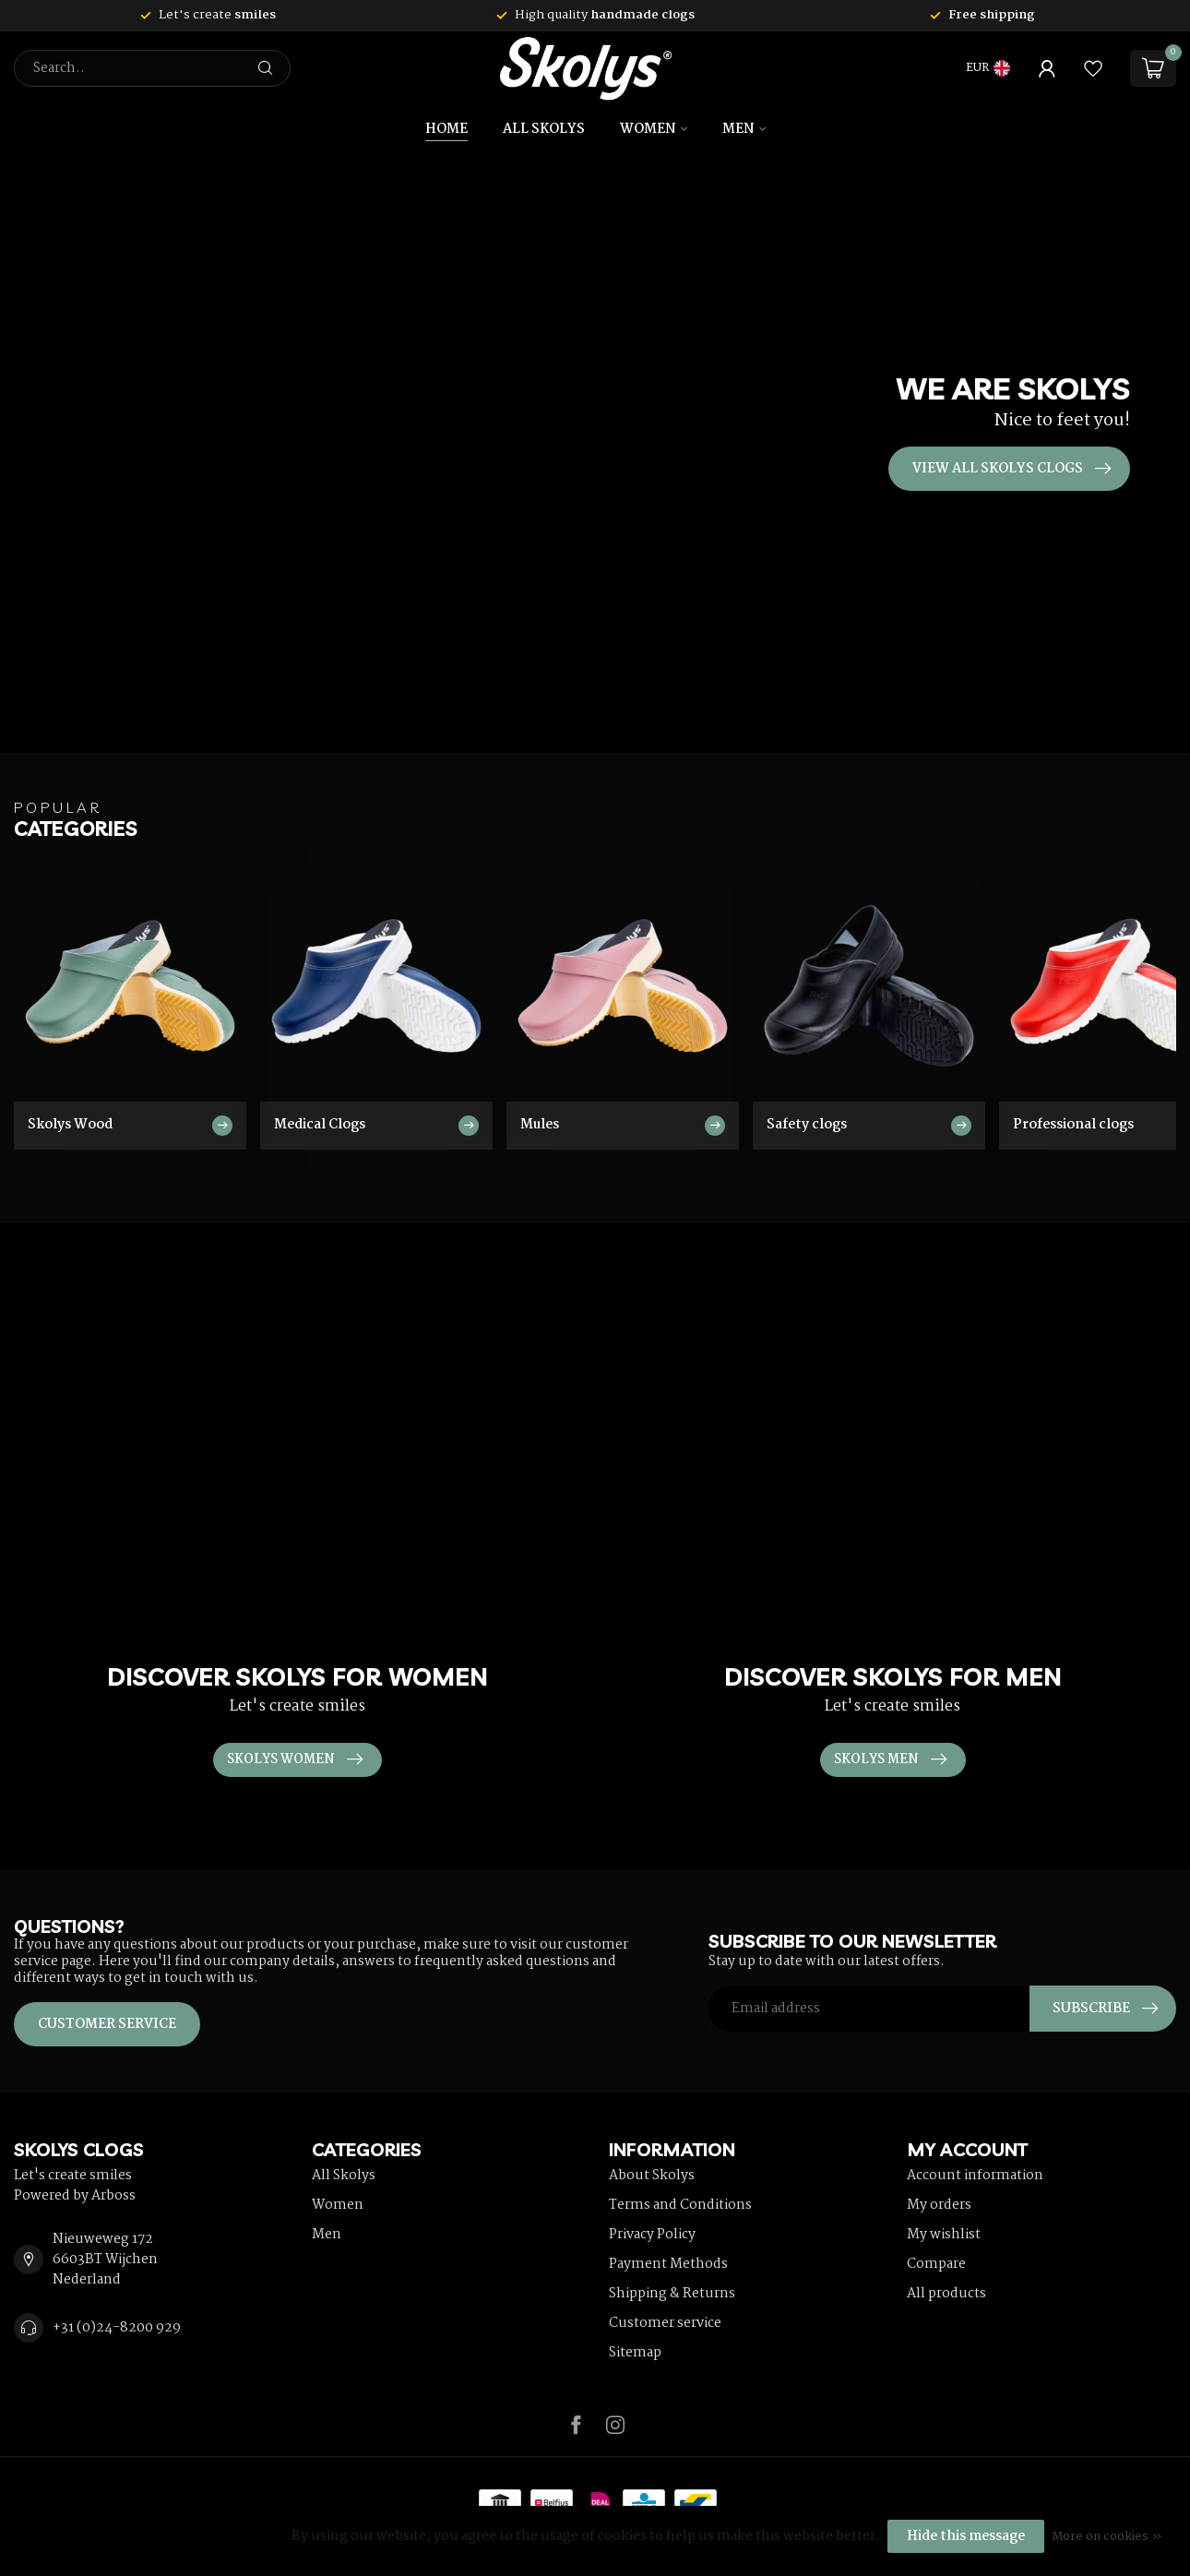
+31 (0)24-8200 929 (117, 2328)
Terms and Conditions (680, 2205)
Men (738, 129)
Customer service (107, 2024)
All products (946, 2294)
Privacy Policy (652, 2235)
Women (648, 129)
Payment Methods (668, 2264)
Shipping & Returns (672, 2294)
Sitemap (635, 2353)
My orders (939, 2205)
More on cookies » (1107, 2536)
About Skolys (652, 2176)
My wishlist (944, 2235)
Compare (936, 2264)
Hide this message (966, 2536)
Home (446, 129)
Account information (975, 2176)
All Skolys (544, 129)
